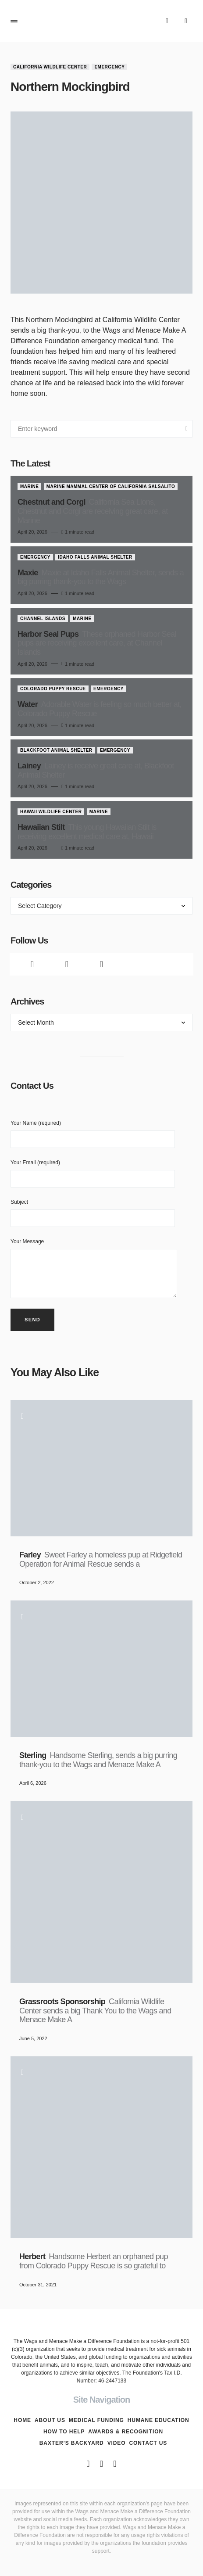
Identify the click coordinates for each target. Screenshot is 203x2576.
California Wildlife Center (50, 67)
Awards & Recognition (125, 2432)
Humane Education (158, 2420)
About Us (50, 2420)
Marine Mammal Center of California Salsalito (110, 486)
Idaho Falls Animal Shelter (95, 557)
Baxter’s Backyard (71, 2443)
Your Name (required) (93, 1134)
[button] (14, 21)
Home (22, 2420)
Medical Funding (96, 2420)
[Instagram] (101, 964)
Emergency (109, 67)
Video (116, 2443)
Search (186, 428)
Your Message (94, 1268)
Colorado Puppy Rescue (53, 688)
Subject (93, 1213)
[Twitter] (67, 964)
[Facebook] (32, 964)
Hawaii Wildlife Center (51, 811)
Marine (29, 486)
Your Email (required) (93, 1173)
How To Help (64, 2432)
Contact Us (148, 2443)
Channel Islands (42, 618)
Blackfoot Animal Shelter (56, 750)
